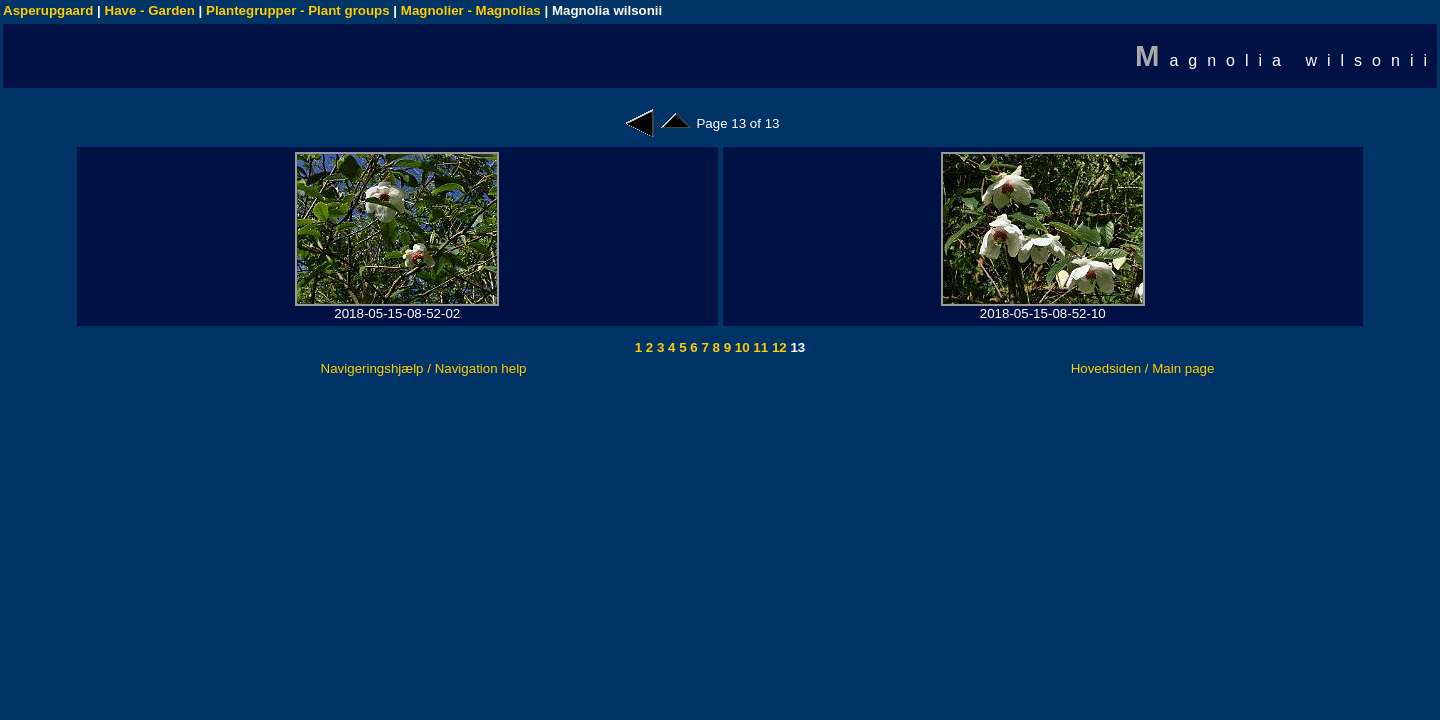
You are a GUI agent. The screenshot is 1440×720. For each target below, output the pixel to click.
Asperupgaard (48, 10)
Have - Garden (150, 10)
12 (777, 347)
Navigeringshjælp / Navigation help (424, 368)
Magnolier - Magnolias (471, 10)
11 (759, 347)
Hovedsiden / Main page (1143, 368)
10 (740, 347)
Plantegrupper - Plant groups (298, 10)
